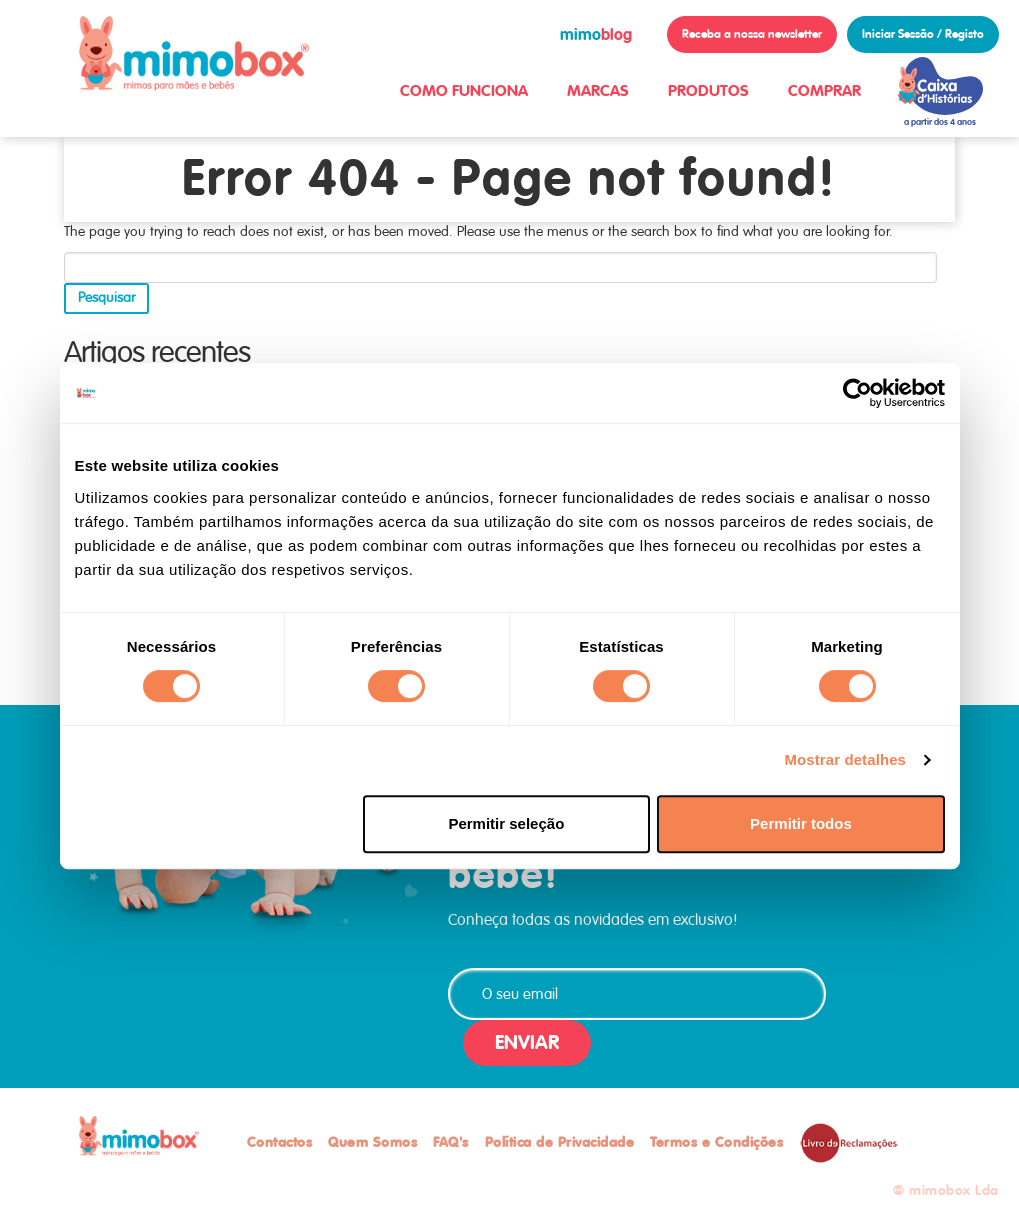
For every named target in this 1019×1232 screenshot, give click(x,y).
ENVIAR (527, 1042)
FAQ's (451, 1142)
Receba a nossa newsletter (752, 34)
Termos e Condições (716, 1142)
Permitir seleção (506, 823)
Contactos (280, 1142)
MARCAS (598, 90)
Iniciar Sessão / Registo (923, 34)
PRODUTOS (708, 90)
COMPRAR (824, 90)
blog (596, 34)
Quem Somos (372, 1142)
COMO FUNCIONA (464, 90)
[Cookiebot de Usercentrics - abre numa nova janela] (857, 393)
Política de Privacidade (560, 1142)
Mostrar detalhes (845, 759)
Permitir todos (801, 823)
